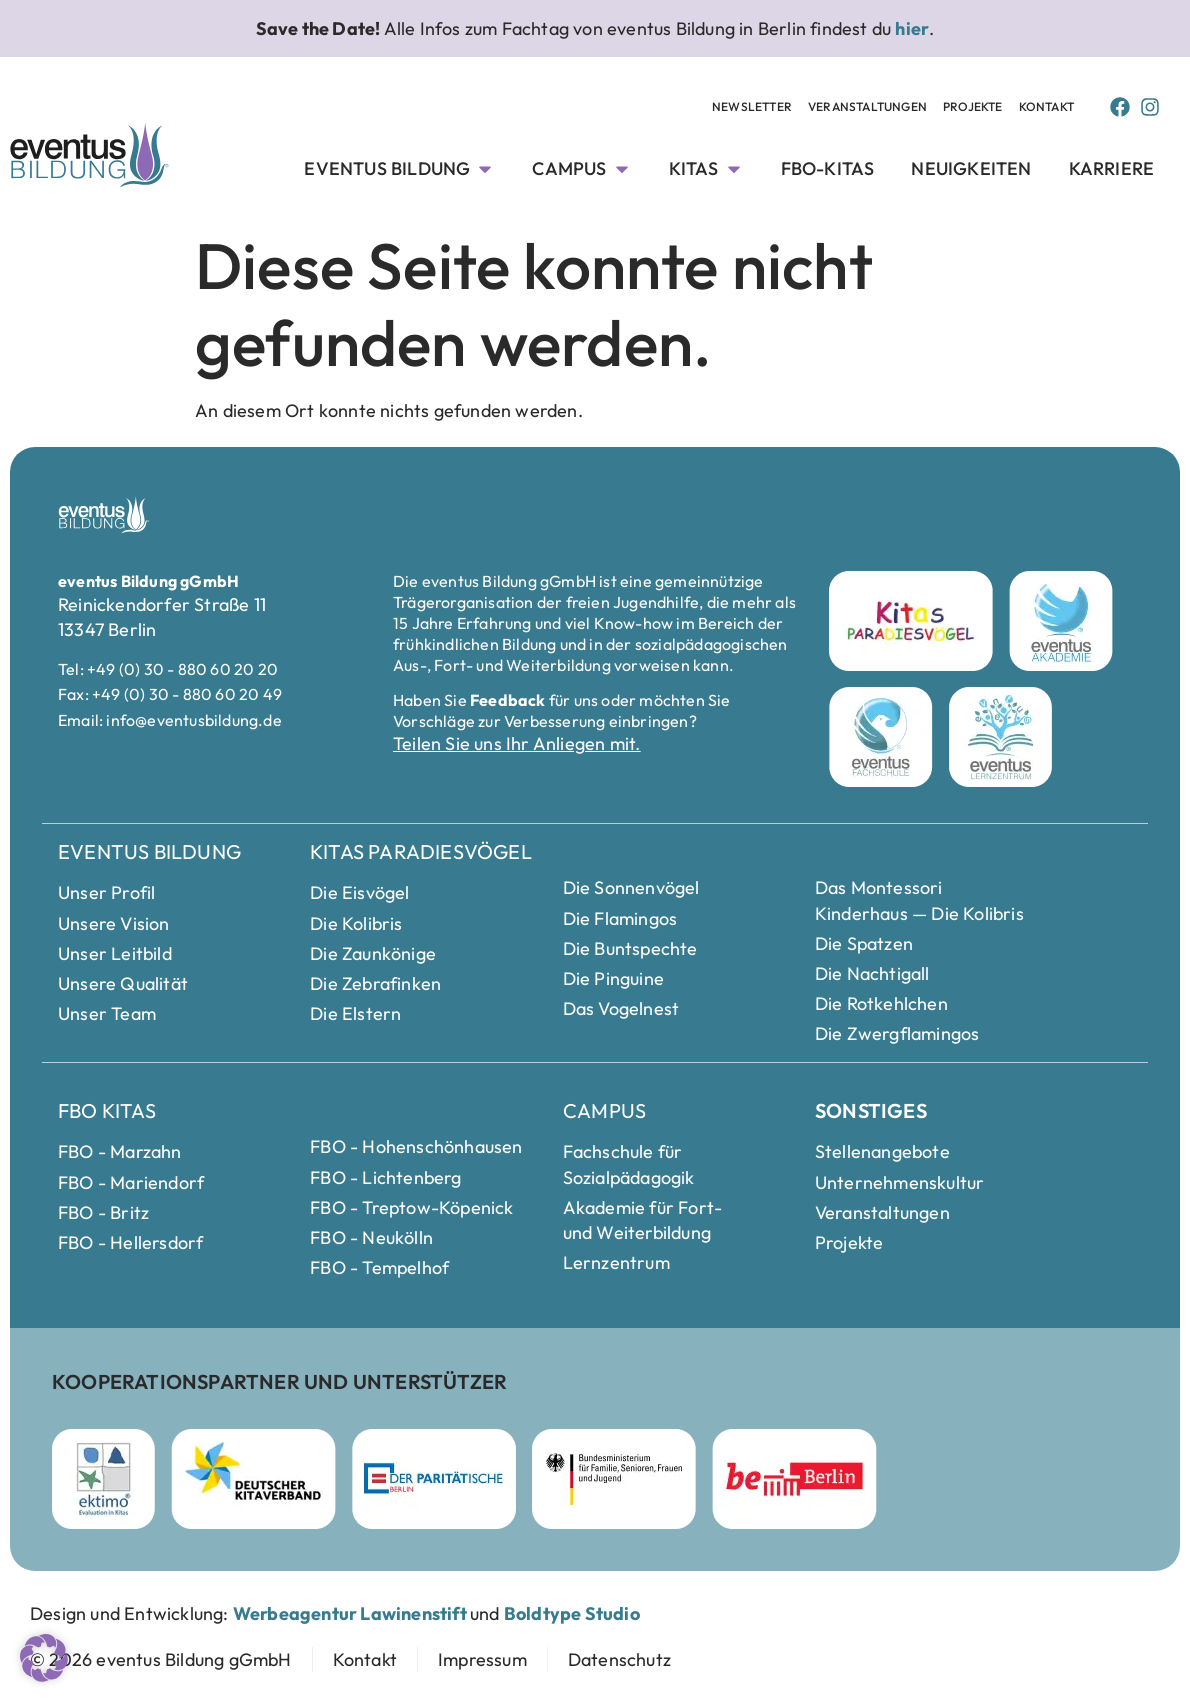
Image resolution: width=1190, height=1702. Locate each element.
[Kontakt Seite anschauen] (1046, 107)
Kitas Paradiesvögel (421, 851)
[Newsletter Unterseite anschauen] (752, 107)
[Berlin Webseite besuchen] (794, 1479)
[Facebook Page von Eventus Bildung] (1120, 107)
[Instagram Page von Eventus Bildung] (1150, 107)
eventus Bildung (149, 851)
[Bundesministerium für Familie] (614, 1479)
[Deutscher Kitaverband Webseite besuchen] (253, 1479)
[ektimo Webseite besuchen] (103, 1479)
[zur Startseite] (161, 1659)
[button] (44, 1658)
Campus (604, 1110)
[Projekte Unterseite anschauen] (973, 107)
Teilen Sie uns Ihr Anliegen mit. (516, 743)
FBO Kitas (107, 1110)
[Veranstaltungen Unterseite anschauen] (867, 107)
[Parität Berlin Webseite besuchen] (434, 1479)
